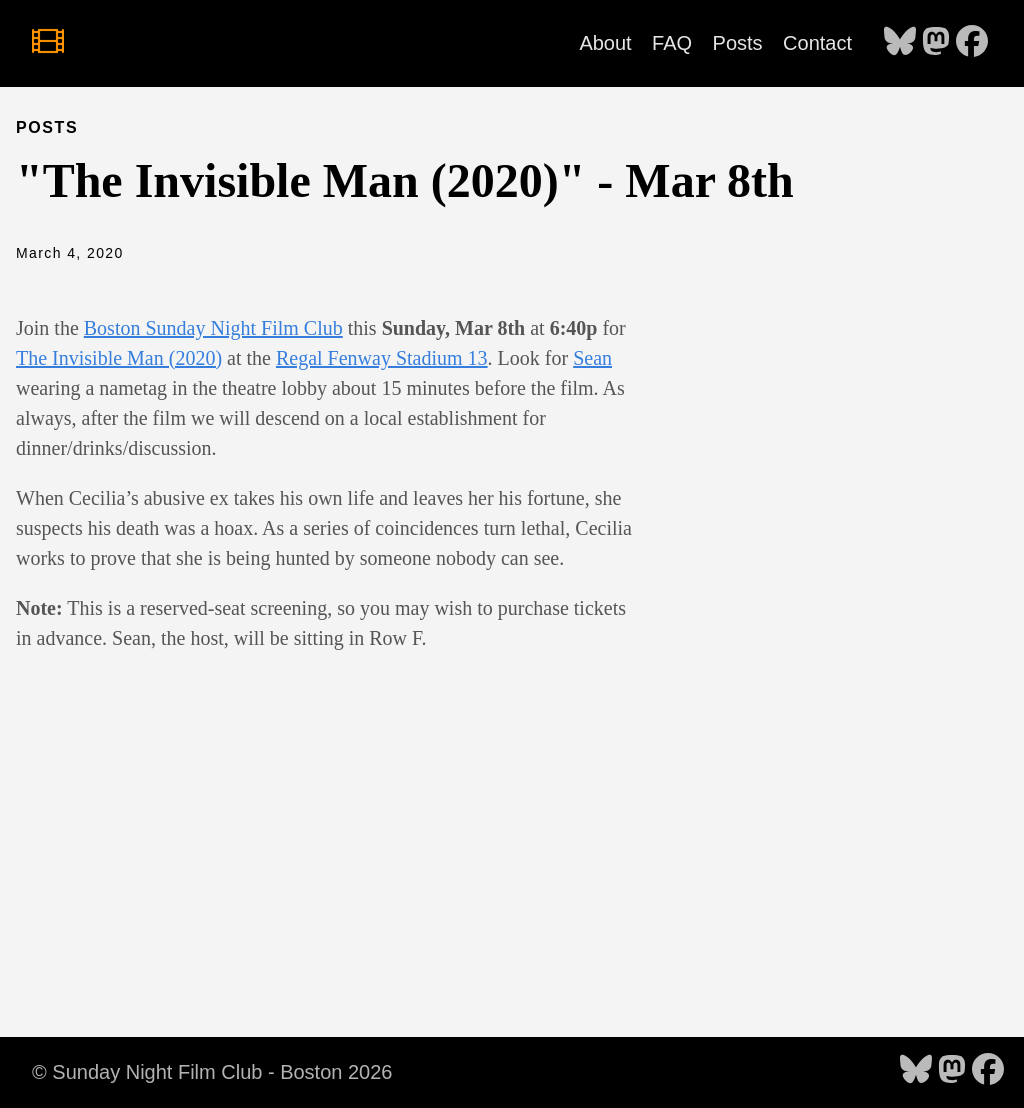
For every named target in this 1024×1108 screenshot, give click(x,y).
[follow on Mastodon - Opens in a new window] (936, 43)
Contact (817, 43)
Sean (592, 358)
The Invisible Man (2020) (119, 358)
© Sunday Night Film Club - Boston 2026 (212, 1072)
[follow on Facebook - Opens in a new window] (972, 43)
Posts (738, 43)
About (605, 43)
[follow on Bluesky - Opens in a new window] (900, 43)
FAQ (672, 43)
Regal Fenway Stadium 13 (382, 358)
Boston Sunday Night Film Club (213, 328)
